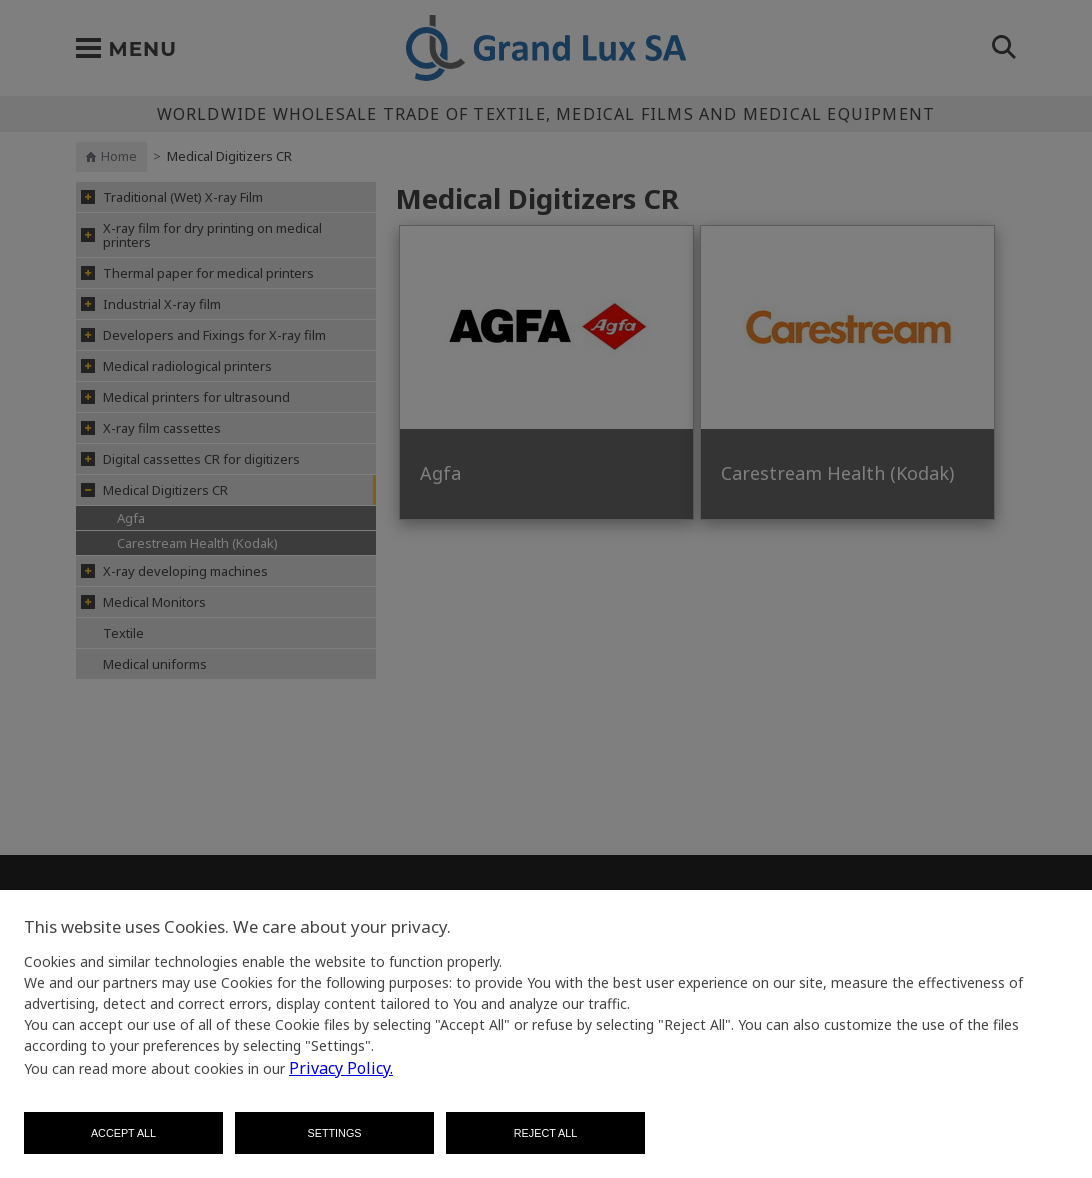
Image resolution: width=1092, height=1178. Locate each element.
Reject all (545, 1133)
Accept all (123, 1133)
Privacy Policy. (341, 1068)
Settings (335, 1133)
